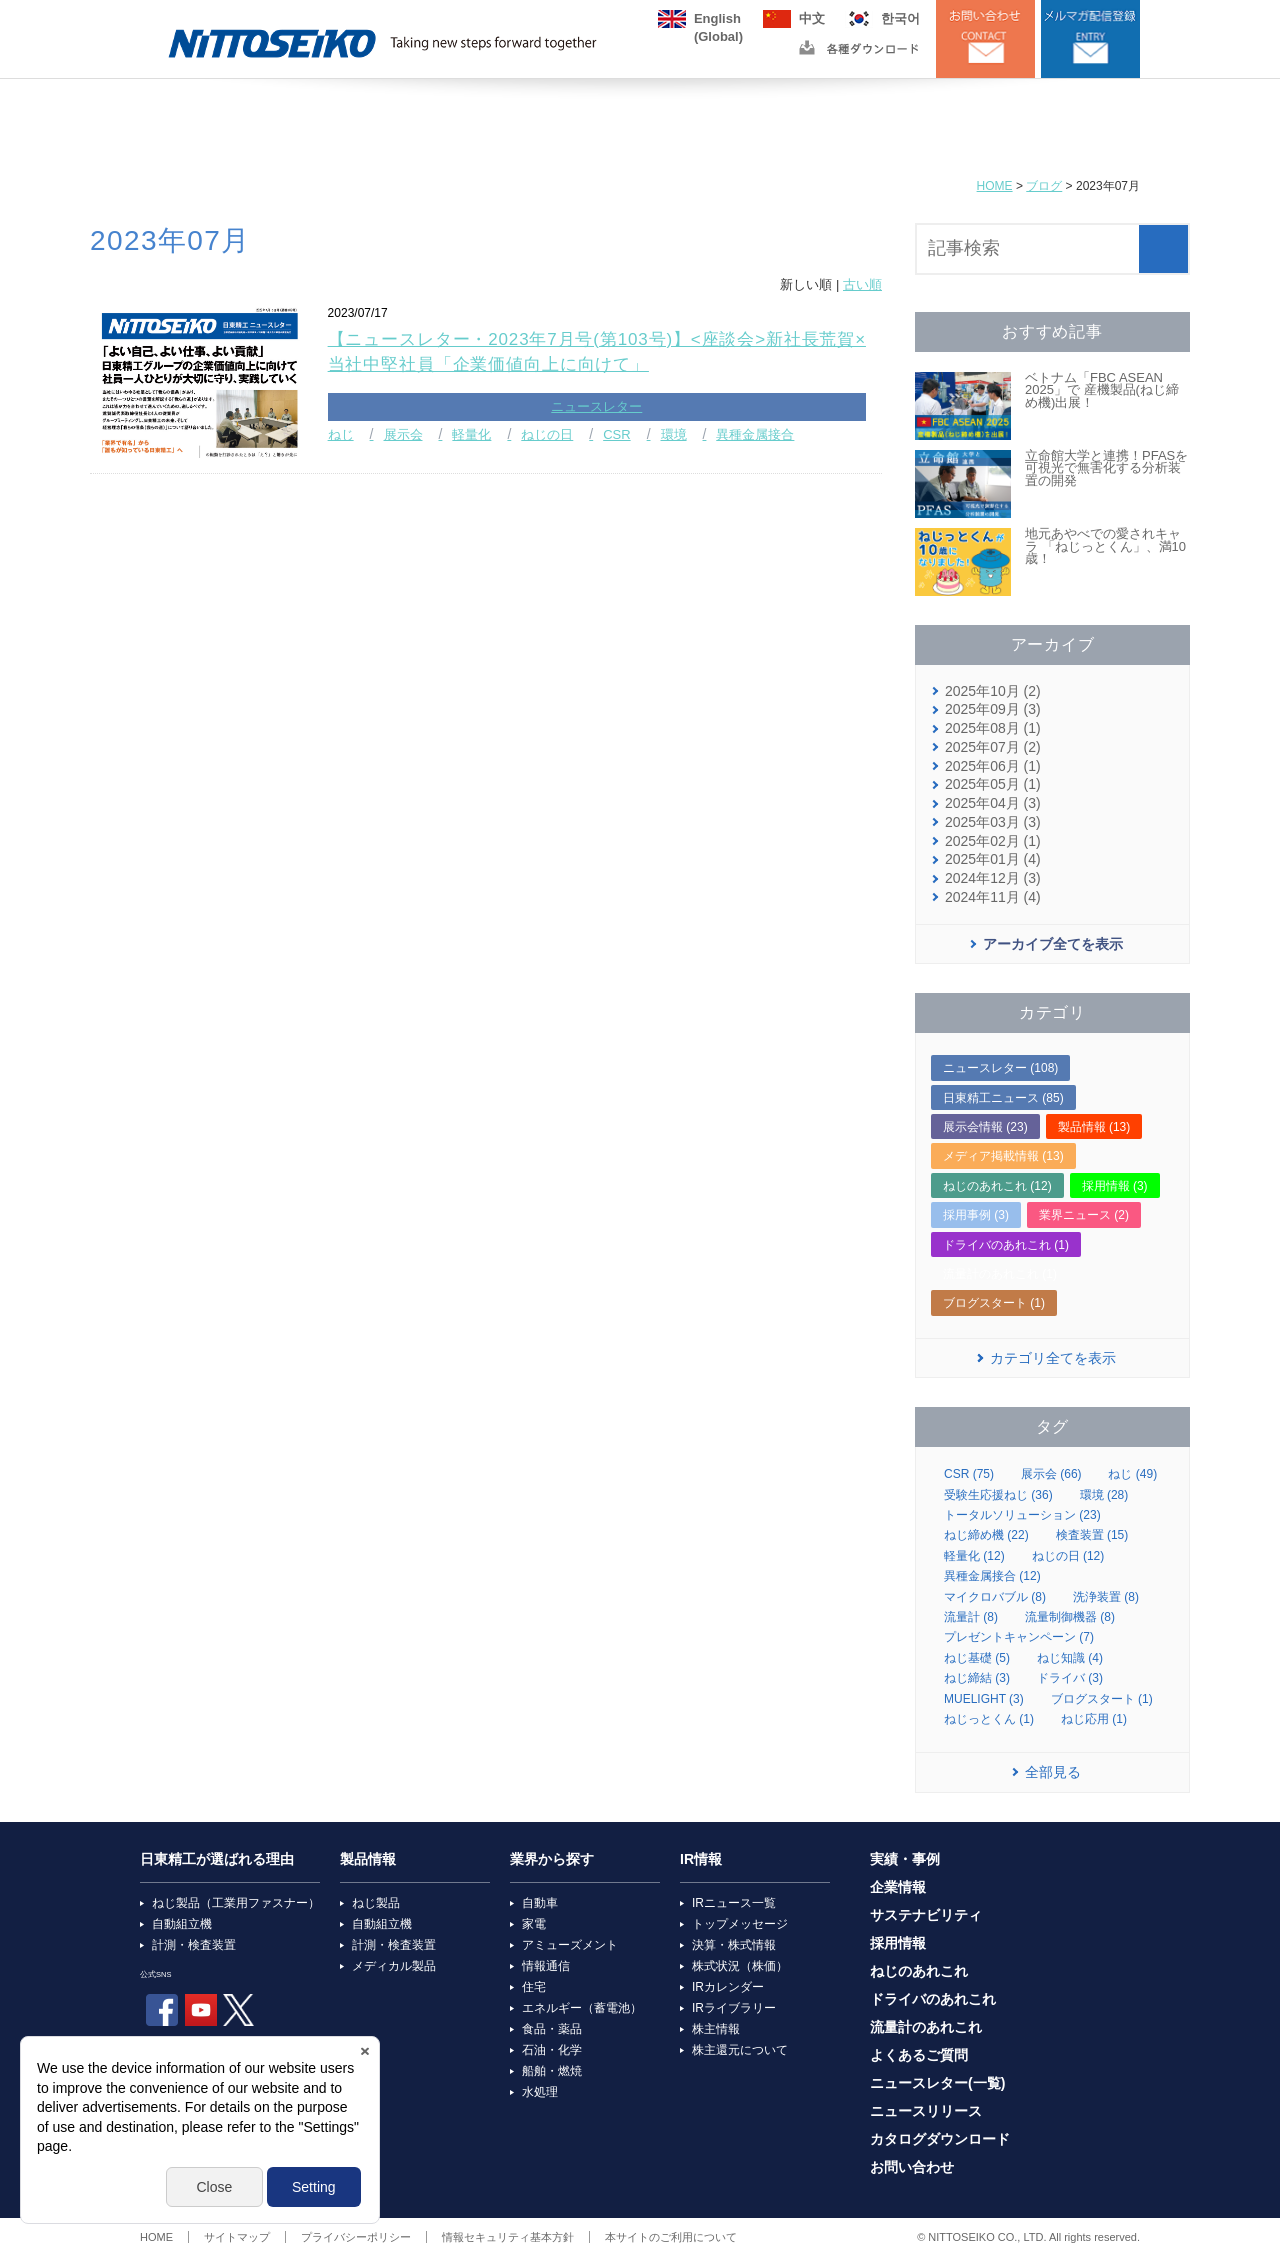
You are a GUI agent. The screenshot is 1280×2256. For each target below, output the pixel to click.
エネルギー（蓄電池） (582, 2008)
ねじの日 (547, 434)
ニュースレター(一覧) (937, 2083)
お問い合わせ (912, 2167)
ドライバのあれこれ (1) (1006, 1245)
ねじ (341, 434)
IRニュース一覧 (734, 1903)
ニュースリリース (926, 2111)
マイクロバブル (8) (995, 1597)
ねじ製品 (376, 1903)
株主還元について (740, 2050)
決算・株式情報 (734, 1945)
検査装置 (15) (1092, 1535)
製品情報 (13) (1094, 1127)
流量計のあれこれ (926, 2027)
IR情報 (701, 1859)
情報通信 (546, 1966)
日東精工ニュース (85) (1003, 1098)
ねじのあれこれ (919, 1971)
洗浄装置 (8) (1106, 1597)
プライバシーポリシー (356, 2237)
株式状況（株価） (740, 1966)
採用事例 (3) (976, 1215)
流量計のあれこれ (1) (1000, 1274)
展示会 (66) (1051, 1474)
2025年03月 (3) (993, 822)
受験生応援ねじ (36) (998, 1495)
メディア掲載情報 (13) (1003, 1156)
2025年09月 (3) (993, 709)
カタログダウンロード (940, 2139)
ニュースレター (596, 406)
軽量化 (471, 434)
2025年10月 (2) (993, 691)
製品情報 (368, 1859)
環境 (674, 434)
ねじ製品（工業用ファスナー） (236, 1903)
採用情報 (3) (1115, 1186)
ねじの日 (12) (1068, 1556)
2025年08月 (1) (993, 728)
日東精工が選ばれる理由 (217, 1859)
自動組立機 (182, 1924)
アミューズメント (570, 1945)
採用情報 (898, 1943)
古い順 (862, 284)
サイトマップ (237, 2237)
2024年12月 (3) (993, 878)
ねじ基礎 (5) (977, 1658)
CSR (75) (969, 1474)
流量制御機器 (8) (1070, 1617)
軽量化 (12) (974, 1556)
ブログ (1044, 186)
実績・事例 (905, 1859)
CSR (616, 434)
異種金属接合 (755, 434)
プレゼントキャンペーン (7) (1019, 1637)
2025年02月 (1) (993, 841)
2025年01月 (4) (993, 859)
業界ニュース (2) (1084, 1215)
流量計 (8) (971, 1617)
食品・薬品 (552, 2029)
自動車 (540, 1903)
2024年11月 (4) (993, 897)
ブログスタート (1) (994, 1303)
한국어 (900, 18)
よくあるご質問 (919, 2055)
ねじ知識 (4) (1070, 1658)
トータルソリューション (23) (1022, 1515)
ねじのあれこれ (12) (997, 1186)
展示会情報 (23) (985, 1127)
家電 (534, 1924)
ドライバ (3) (1070, 1678)
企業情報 (898, 1887)
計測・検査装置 (194, 1945)
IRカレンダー (728, 1987)
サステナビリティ (926, 1915)
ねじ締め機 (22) (986, 1535)
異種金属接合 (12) (992, 1576)
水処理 (540, 2092)
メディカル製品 (394, 1966)
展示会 (403, 434)
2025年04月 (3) (993, 803)
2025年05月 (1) (993, 784)
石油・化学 (552, 2050)
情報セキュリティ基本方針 (508, 2237)
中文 (812, 18)
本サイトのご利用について (671, 2237)
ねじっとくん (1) (989, 1719)
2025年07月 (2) (993, 747)
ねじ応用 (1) (1094, 1719)
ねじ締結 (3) (977, 1678)
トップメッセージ (740, 1924)
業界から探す (552, 1859)
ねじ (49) (1132, 1474)
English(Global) (718, 19)
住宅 (534, 1987)
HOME (995, 186)
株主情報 (716, 2029)
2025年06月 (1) (993, 766)
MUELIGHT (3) (984, 1699)
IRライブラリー (734, 2008)
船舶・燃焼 (552, 2071)
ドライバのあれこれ (933, 1999)
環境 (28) (1104, 1495)
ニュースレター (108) (1000, 1068)
